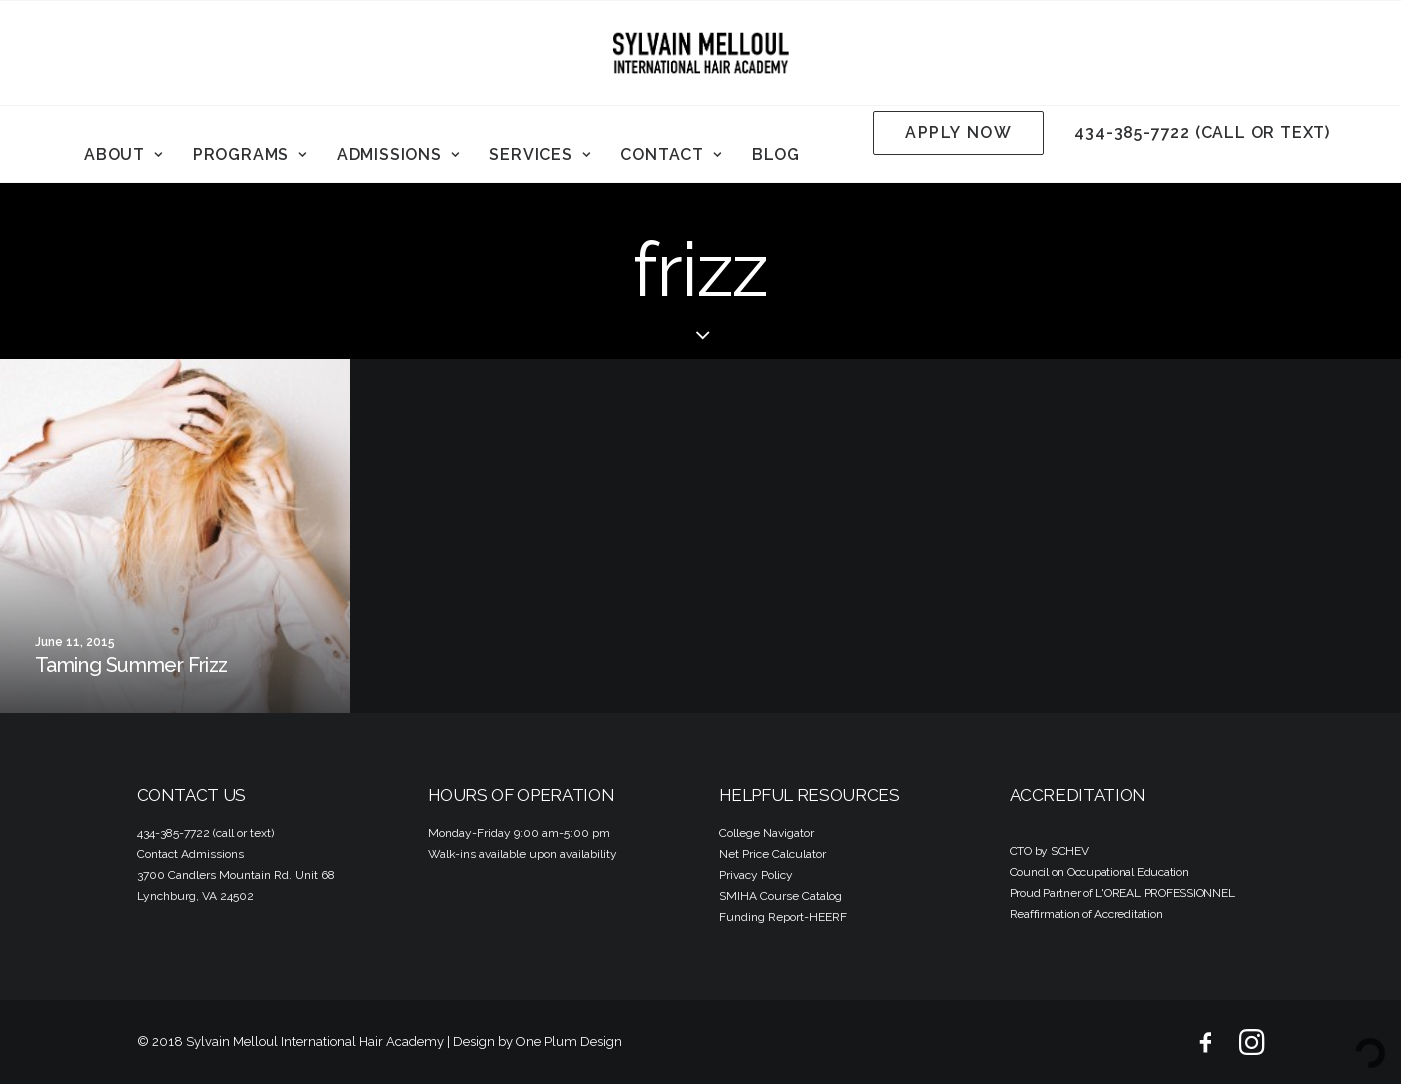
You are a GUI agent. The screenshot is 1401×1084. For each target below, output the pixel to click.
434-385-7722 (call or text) (1202, 132)
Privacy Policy (756, 875)
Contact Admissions (190, 854)
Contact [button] (670, 154)
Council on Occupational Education (1099, 872)
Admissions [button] (398, 154)
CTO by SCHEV (1049, 851)
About (123, 154)
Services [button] (539, 154)
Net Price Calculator (772, 854)
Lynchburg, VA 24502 (195, 896)
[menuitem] (123, 155)
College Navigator (766, 833)
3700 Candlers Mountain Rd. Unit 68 (236, 875)
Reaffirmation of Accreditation (1086, 914)
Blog (776, 154)
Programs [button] (250, 154)
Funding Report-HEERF (783, 917)
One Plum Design (569, 1041)
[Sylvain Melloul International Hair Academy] (701, 53)
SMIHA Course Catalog (780, 896)
